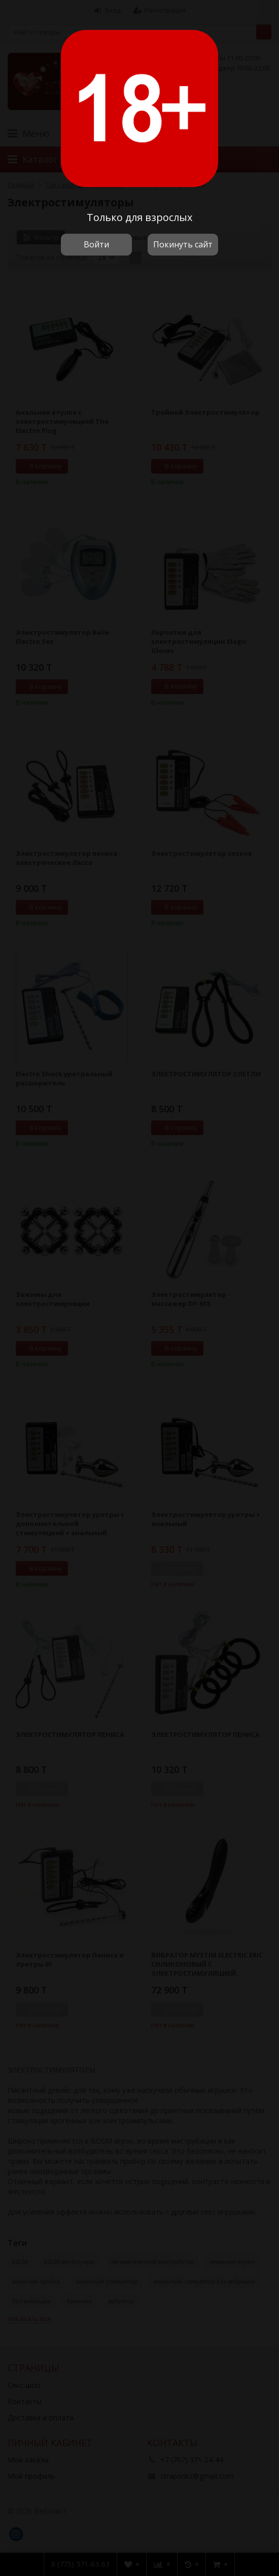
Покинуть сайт (183, 244)
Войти (96, 244)
